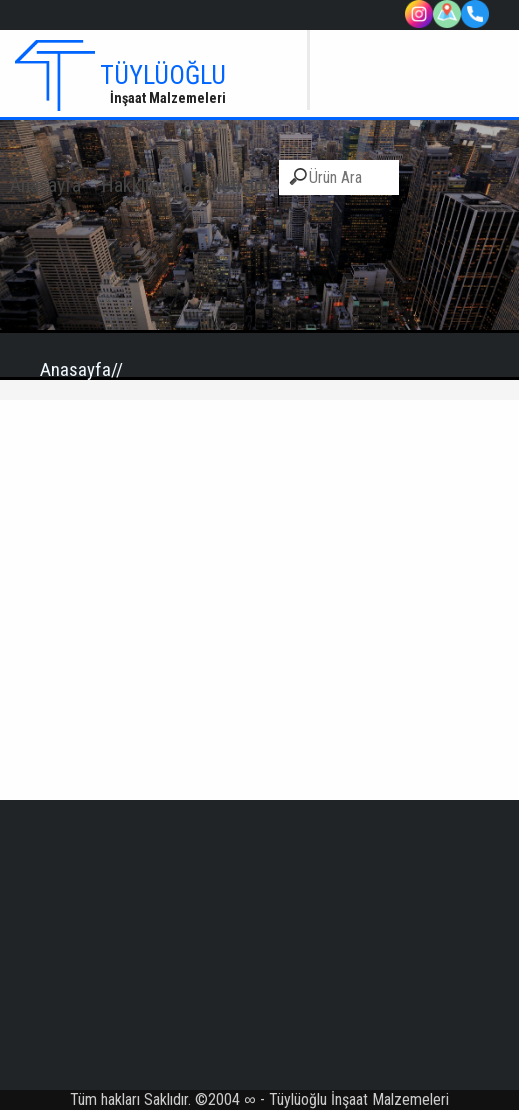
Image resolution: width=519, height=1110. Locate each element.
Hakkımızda (146, 185)
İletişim (240, 185)
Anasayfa (45, 185)
